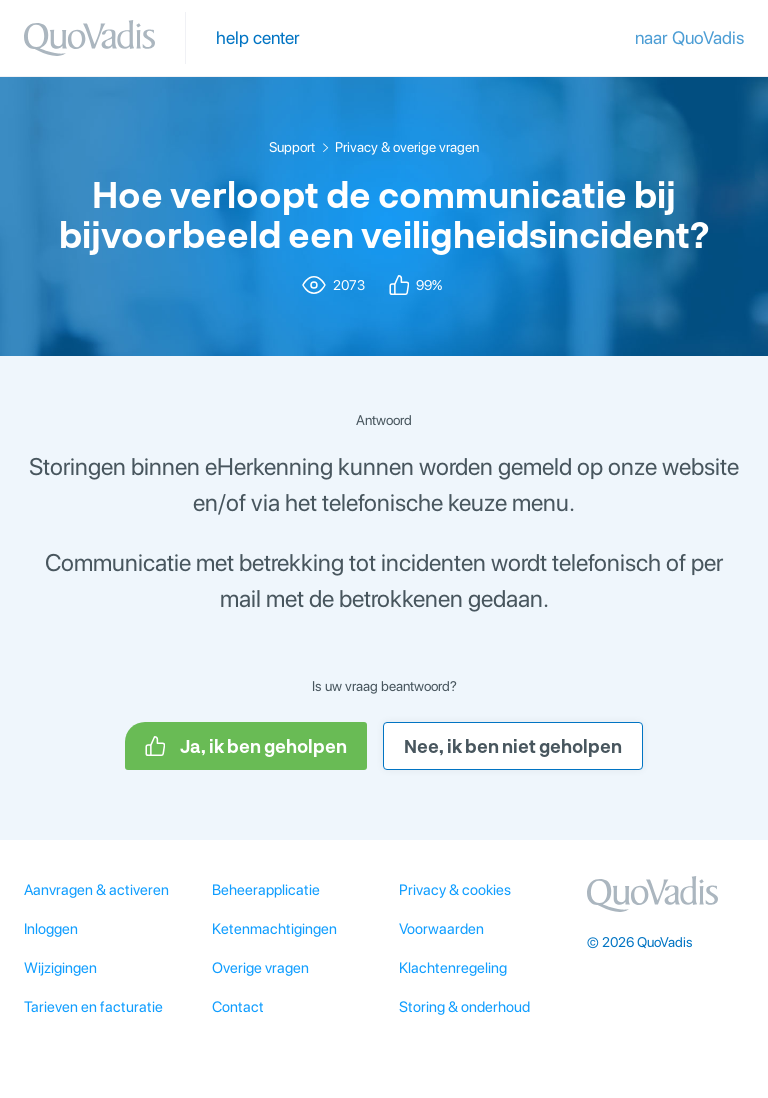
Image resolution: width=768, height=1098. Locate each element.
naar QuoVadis (689, 37)
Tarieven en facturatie (93, 1007)
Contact (238, 1007)
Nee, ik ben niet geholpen (513, 746)
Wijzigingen (60, 968)
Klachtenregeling (453, 968)
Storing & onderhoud (464, 1007)
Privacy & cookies (455, 890)
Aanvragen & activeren (96, 890)
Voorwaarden (441, 929)
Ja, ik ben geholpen (246, 746)
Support (292, 147)
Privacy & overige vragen (407, 147)
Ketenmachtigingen (274, 929)
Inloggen (51, 929)
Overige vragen (260, 968)
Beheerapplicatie (266, 890)
